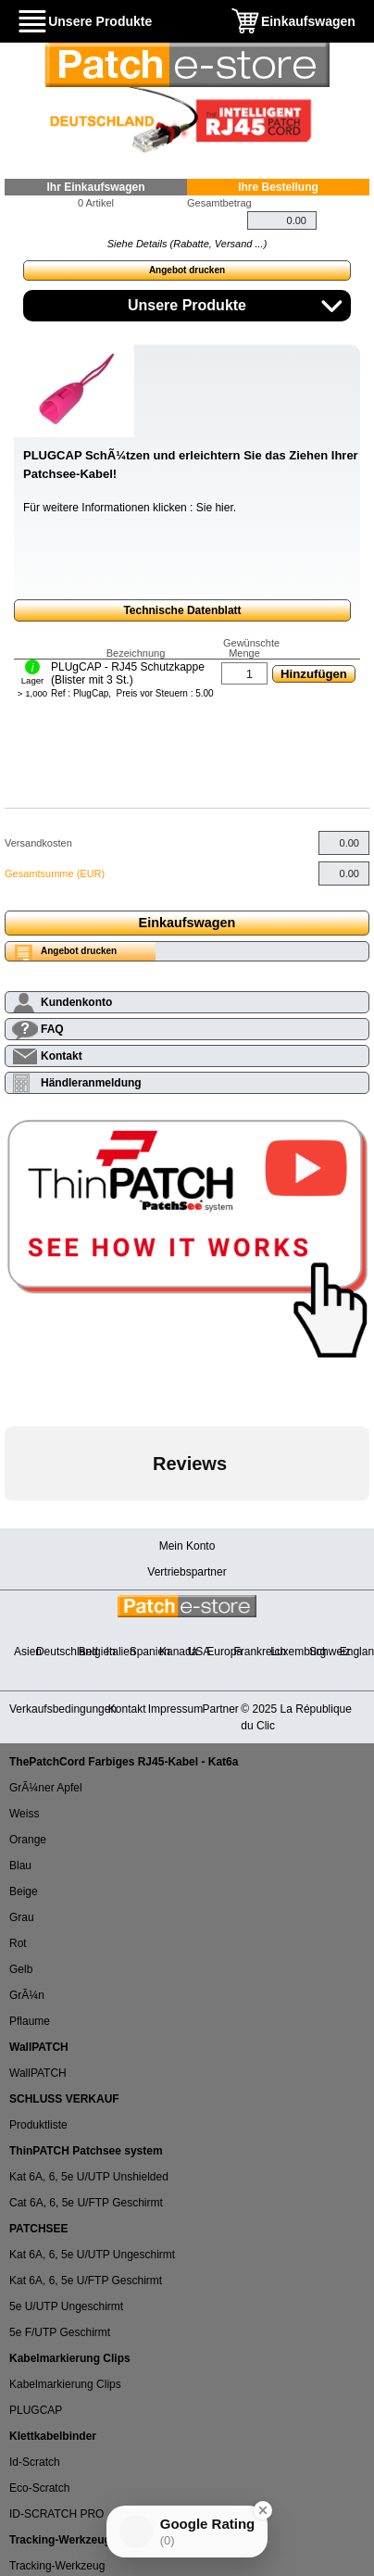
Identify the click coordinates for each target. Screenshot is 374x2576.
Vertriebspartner (186, 1571)
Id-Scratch (34, 2462)
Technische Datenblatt (182, 610)
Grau (21, 1917)
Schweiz (330, 1651)
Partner (221, 1709)
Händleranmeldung (91, 1082)
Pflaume (29, 2021)
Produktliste (38, 2124)
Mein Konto (187, 1545)
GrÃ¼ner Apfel (45, 1787)
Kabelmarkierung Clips (65, 2384)
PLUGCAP (35, 2410)
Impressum (175, 1709)
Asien (28, 1651)
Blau (20, 1865)
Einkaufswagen (308, 21)
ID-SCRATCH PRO (56, 2513)
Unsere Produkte (100, 21)
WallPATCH (38, 2073)
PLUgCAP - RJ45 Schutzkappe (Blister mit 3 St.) (128, 673)
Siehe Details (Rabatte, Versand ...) (187, 243)
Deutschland (67, 1651)
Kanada (178, 1651)
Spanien (150, 1651)
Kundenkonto (76, 1002)
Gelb (20, 1969)
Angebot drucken (187, 270)
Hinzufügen (313, 674)
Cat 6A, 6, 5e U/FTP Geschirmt (86, 2202)
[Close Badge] (263, 2510)
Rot (18, 1943)
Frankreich (259, 1651)
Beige (23, 1891)
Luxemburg (298, 1651)
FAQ (52, 1029)
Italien (121, 1651)
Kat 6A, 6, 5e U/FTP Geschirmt (85, 2280)
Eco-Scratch (39, 2488)
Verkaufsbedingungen (63, 1709)
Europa (224, 1651)
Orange (27, 1839)
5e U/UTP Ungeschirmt (66, 2306)
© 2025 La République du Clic (296, 1717)
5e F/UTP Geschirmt (59, 2332)
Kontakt (61, 1055)
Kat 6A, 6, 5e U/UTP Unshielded (88, 2176)
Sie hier (214, 507)
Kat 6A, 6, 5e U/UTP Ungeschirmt (92, 2254)
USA (199, 1651)
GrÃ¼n (26, 1995)
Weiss (24, 1813)
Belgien (97, 1651)
